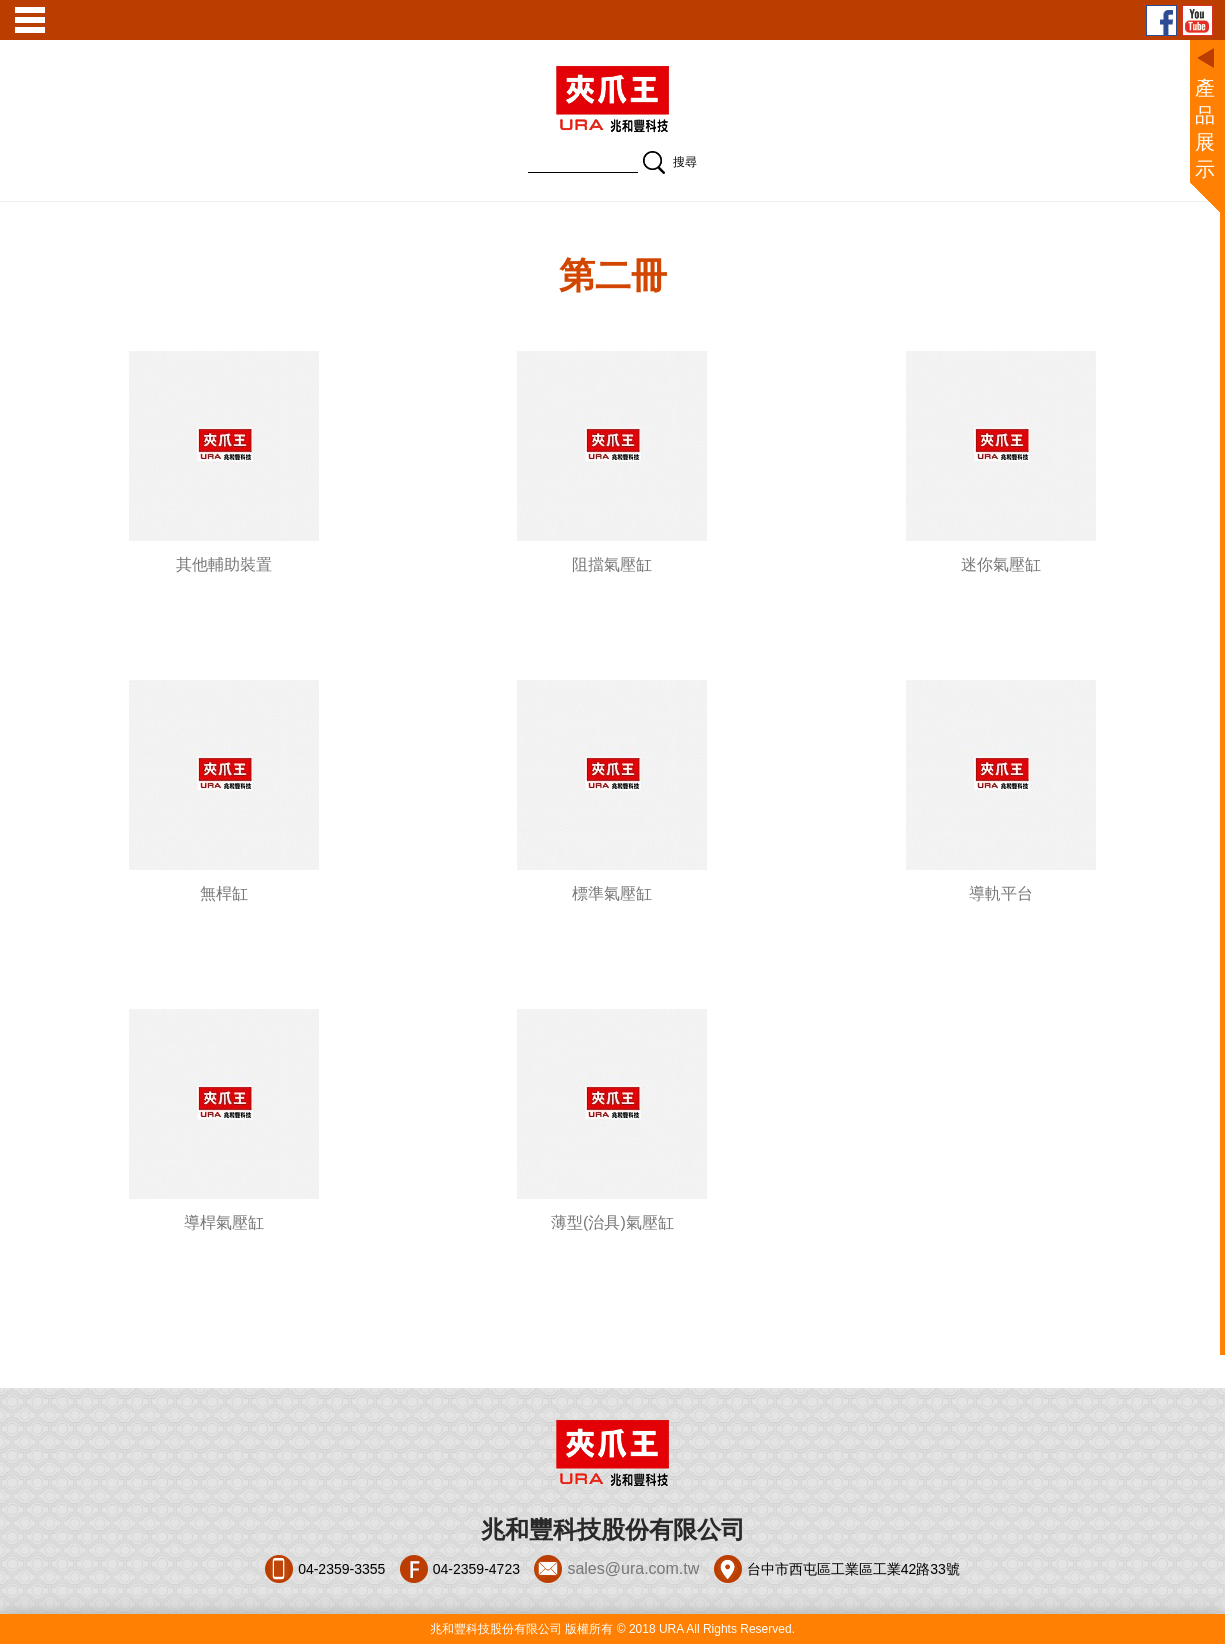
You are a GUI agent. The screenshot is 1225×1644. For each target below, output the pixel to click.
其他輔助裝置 (224, 564)
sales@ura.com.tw (633, 1568)
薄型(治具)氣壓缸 (612, 1222)
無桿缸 (224, 893)
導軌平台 (1001, 893)
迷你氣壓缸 (1001, 564)
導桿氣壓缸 (224, 1222)
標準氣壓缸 (612, 893)
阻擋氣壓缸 (612, 564)
